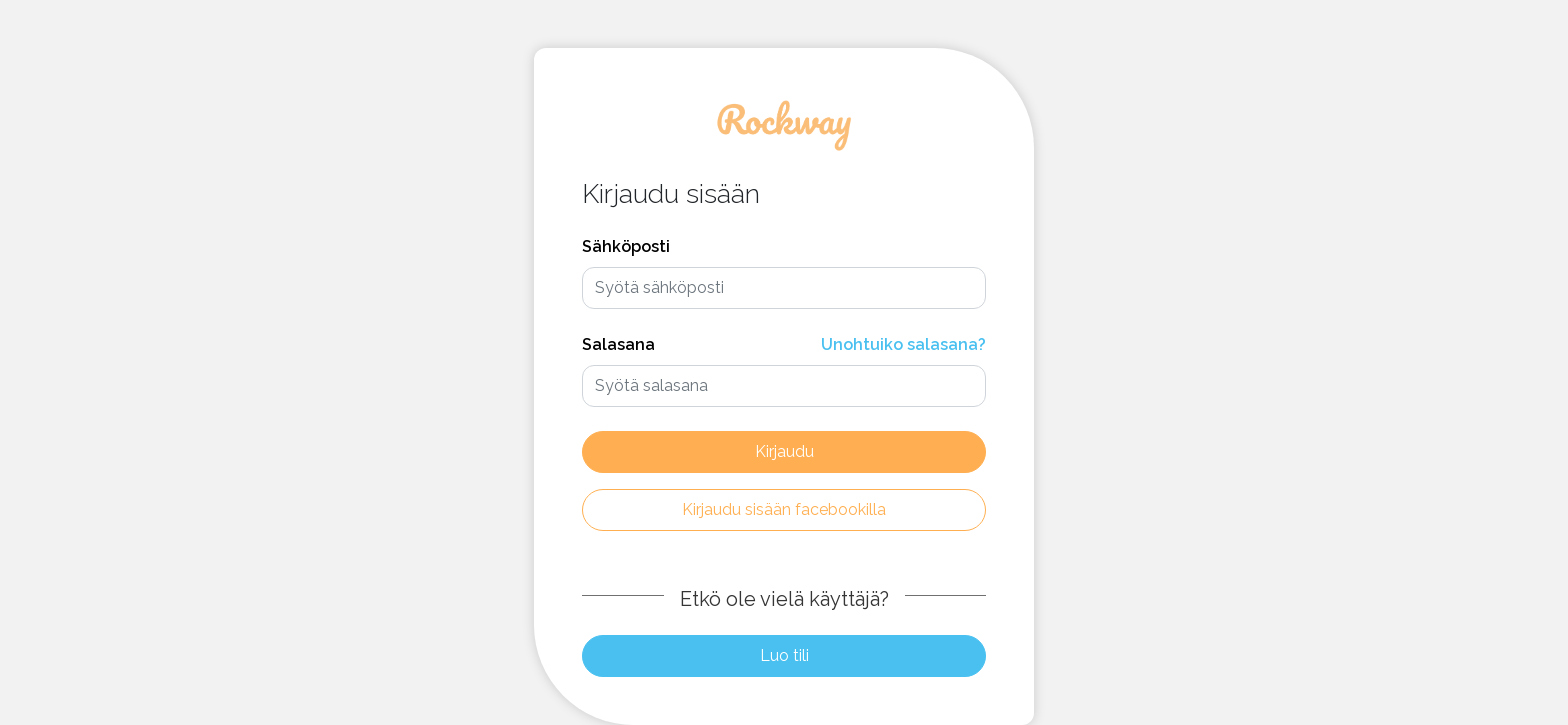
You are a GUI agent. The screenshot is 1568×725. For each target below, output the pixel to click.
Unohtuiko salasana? (903, 344)
